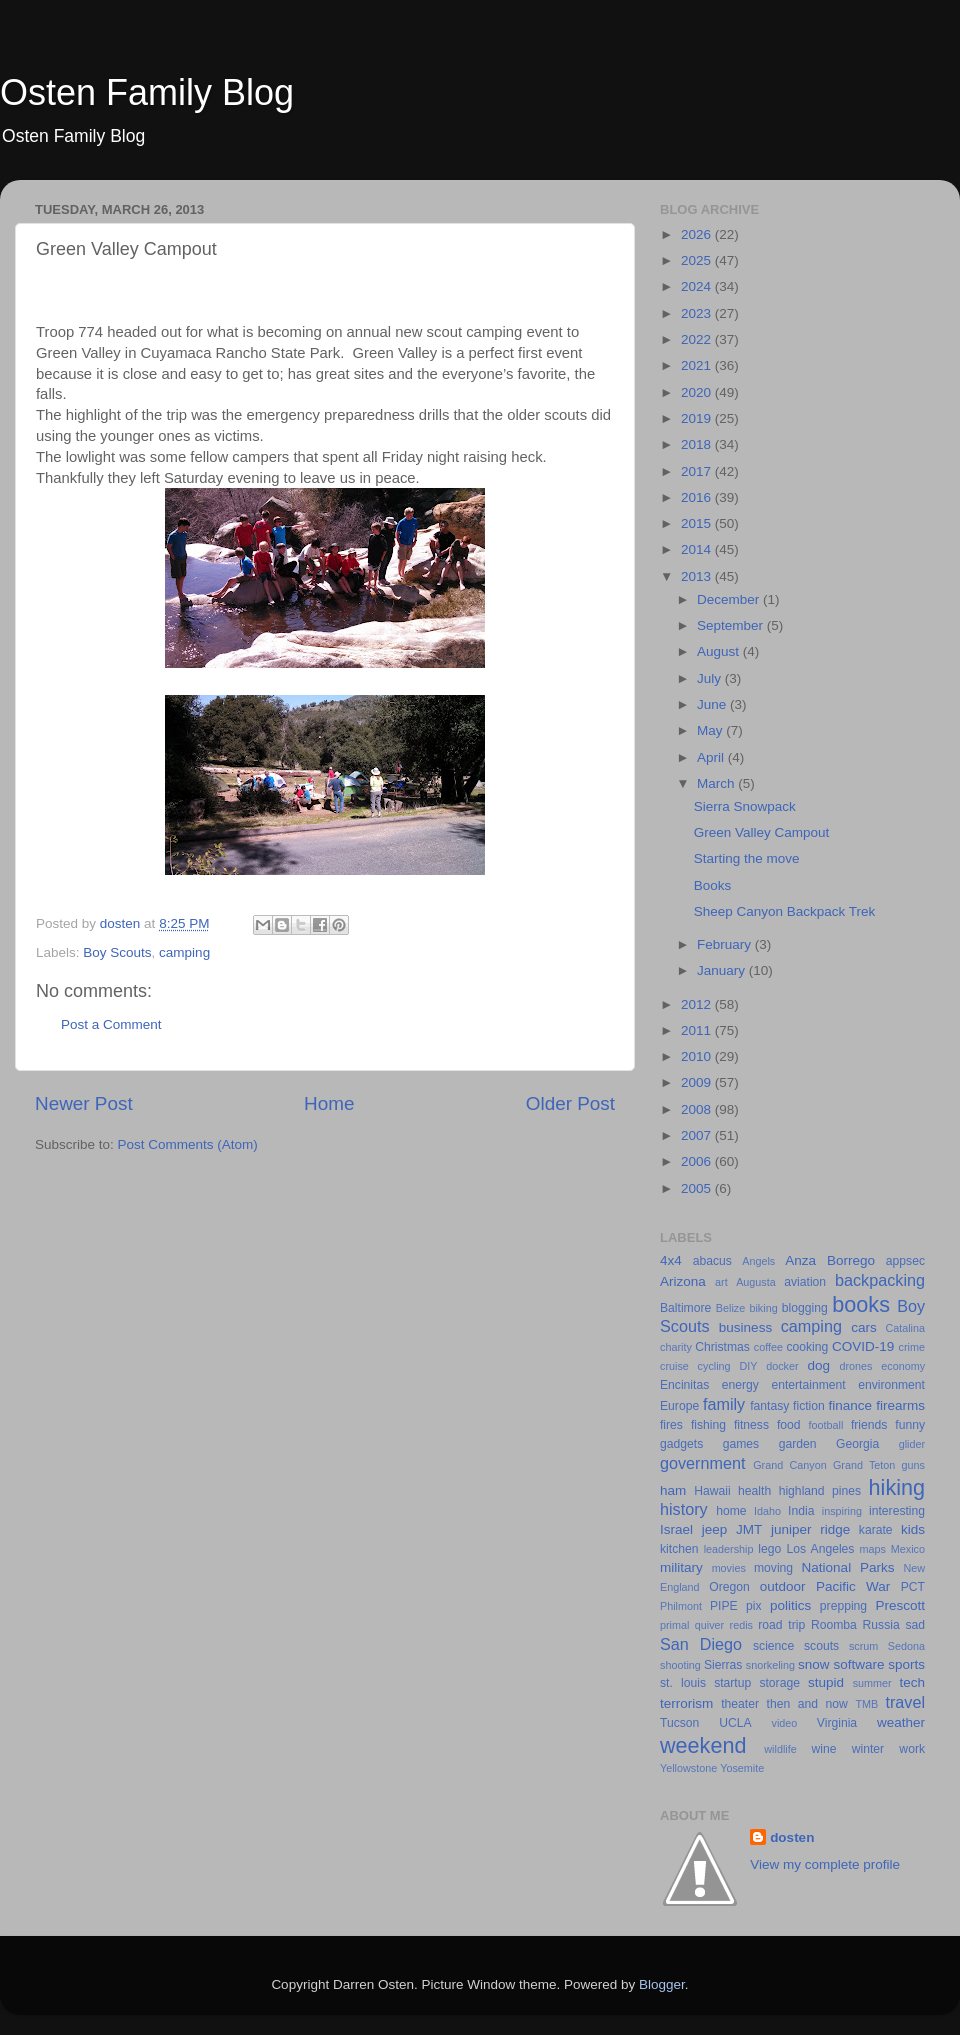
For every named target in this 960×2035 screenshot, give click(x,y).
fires (671, 1425)
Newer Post (84, 1103)
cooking (807, 1347)
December (730, 599)
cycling (714, 1366)
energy (740, 1385)
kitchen (679, 1549)
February (726, 944)
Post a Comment (111, 1024)
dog (818, 1365)
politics (790, 1605)
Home (329, 1103)
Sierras (723, 1665)
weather (901, 1722)
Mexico (908, 1549)
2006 (698, 1161)
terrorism (686, 1703)
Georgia (857, 1444)
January (723, 970)
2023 (698, 313)
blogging (805, 1308)
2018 (698, 444)
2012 (698, 1004)
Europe (679, 1406)
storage (779, 1683)
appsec (905, 1261)
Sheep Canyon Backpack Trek (785, 911)
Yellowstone (688, 1768)
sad (915, 1625)
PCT (913, 1587)
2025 (698, 260)
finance (851, 1405)
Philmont (681, 1606)
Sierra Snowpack (745, 806)
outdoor (783, 1586)
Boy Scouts (117, 952)
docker (782, 1366)
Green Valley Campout (762, 832)
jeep (715, 1529)
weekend (703, 1745)
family (724, 1404)
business (745, 1327)
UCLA (735, 1723)
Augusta (756, 1282)
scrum (863, 1646)
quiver (709, 1625)
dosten (792, 1837)
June (713, 704)
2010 (698, 1056)
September (732, 625)
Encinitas (684, 1385)
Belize (730, 1308)
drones (855, 1366)
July (711, 678)
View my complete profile (825, 1864)
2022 (698, 339)
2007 (698, 1135)
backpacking (880, 1280)
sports (906, 1664)
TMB (866, 1704)
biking (763, 1308)
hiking (897, 1487)
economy (903, 1366)
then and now (807, 1704)
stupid (826, 1682)
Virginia (837, 1723)
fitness (751, 1425)
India (801, 1511)
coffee (768, 1347)
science (773, 1646)
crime (912, 1347)
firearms (900, 1405)
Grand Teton (864, 1465)
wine (824, 1749)
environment (891, 1385)
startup (732, 1683)
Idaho (767, 1511)
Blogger (662, 1984)
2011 (698, 1030)
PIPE (724, 1606)
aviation (805, 1282)
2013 (698, 576)
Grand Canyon (789, 1465)
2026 (698, 234)
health (754, 1491)
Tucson (679, 1723)
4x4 (671, 1260)
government (702, 1463)
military (681, 1567)
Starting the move (747, 858)
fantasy (769, 1406)
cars (864, 1327)
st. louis (683, 1683)
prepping (843, 1606)
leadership (729, 1549)
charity (676, 1347)
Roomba (834, 1625)
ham (673, 1490)
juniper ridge (810, 1529)
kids (913, 1529)
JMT (749, 1529)
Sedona (906, 1646)
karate (876, 1530)
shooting (680, 1665)
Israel (676, 1529)
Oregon (729, 1587)
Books (713, 885)
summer (872, 1683)
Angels (758, 1261)
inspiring (842, 1511)
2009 (698, 1082)
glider (912, 1444)
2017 (698, 471)
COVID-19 (863, 1346)
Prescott (900, 1605)
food (789, 1425)
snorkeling (770, 1665)
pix (754, 1606)
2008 (698, 1109)
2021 (698, 365)
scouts (821, 1646)
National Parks (848, 1567)
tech (912, 1682)
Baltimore (685, 1308)
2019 (698, 418)
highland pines (820, 1491)
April (712, 757)
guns (913, 1465)
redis (741, 1625)
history (684, 1509)
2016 (698, 497)
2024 (698, 286)
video (785, 1723)
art (721, 1282)
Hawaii (712, 1491)
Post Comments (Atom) (188, 1144)
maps (873, 1549)
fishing (708, 1425)
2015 (698, 523)
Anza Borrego (830, 1260)
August (720, 651)
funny (910, 1425)
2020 (698, 392)
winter (868, 1749)
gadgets (681, 1444)
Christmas (722, 1347)
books (861, 1304)
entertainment (808, 1385)
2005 (698, 1188)
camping (184, 952)
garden (798, 1444)
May (711, 730)
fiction (809, 1406)
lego (769, 1549)
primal (674, 1625)
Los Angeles (820, 1549)
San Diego (701, 1644)
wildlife (780, 1749)
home (731, 1511)
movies (729, 1568)
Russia (881, 1625)
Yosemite (742, 1768)
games (741, 1444)
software (858, 1664)
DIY (748, 1366)
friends (869, 1425)
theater (740, 1704)
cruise (674, 1366)
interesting (897, 1511)
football (826, 1425)
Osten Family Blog (147, 92)
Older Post (570, 1103)
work (912, 1749)
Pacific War (853, 1586)
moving (773, 1568)
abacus (712, 1261)
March (717, 783)
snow (814, 1664)
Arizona (683, 1281)
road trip (781, 1625)
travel (905, 1702)
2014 (698, 549)
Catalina (905, 1328)
